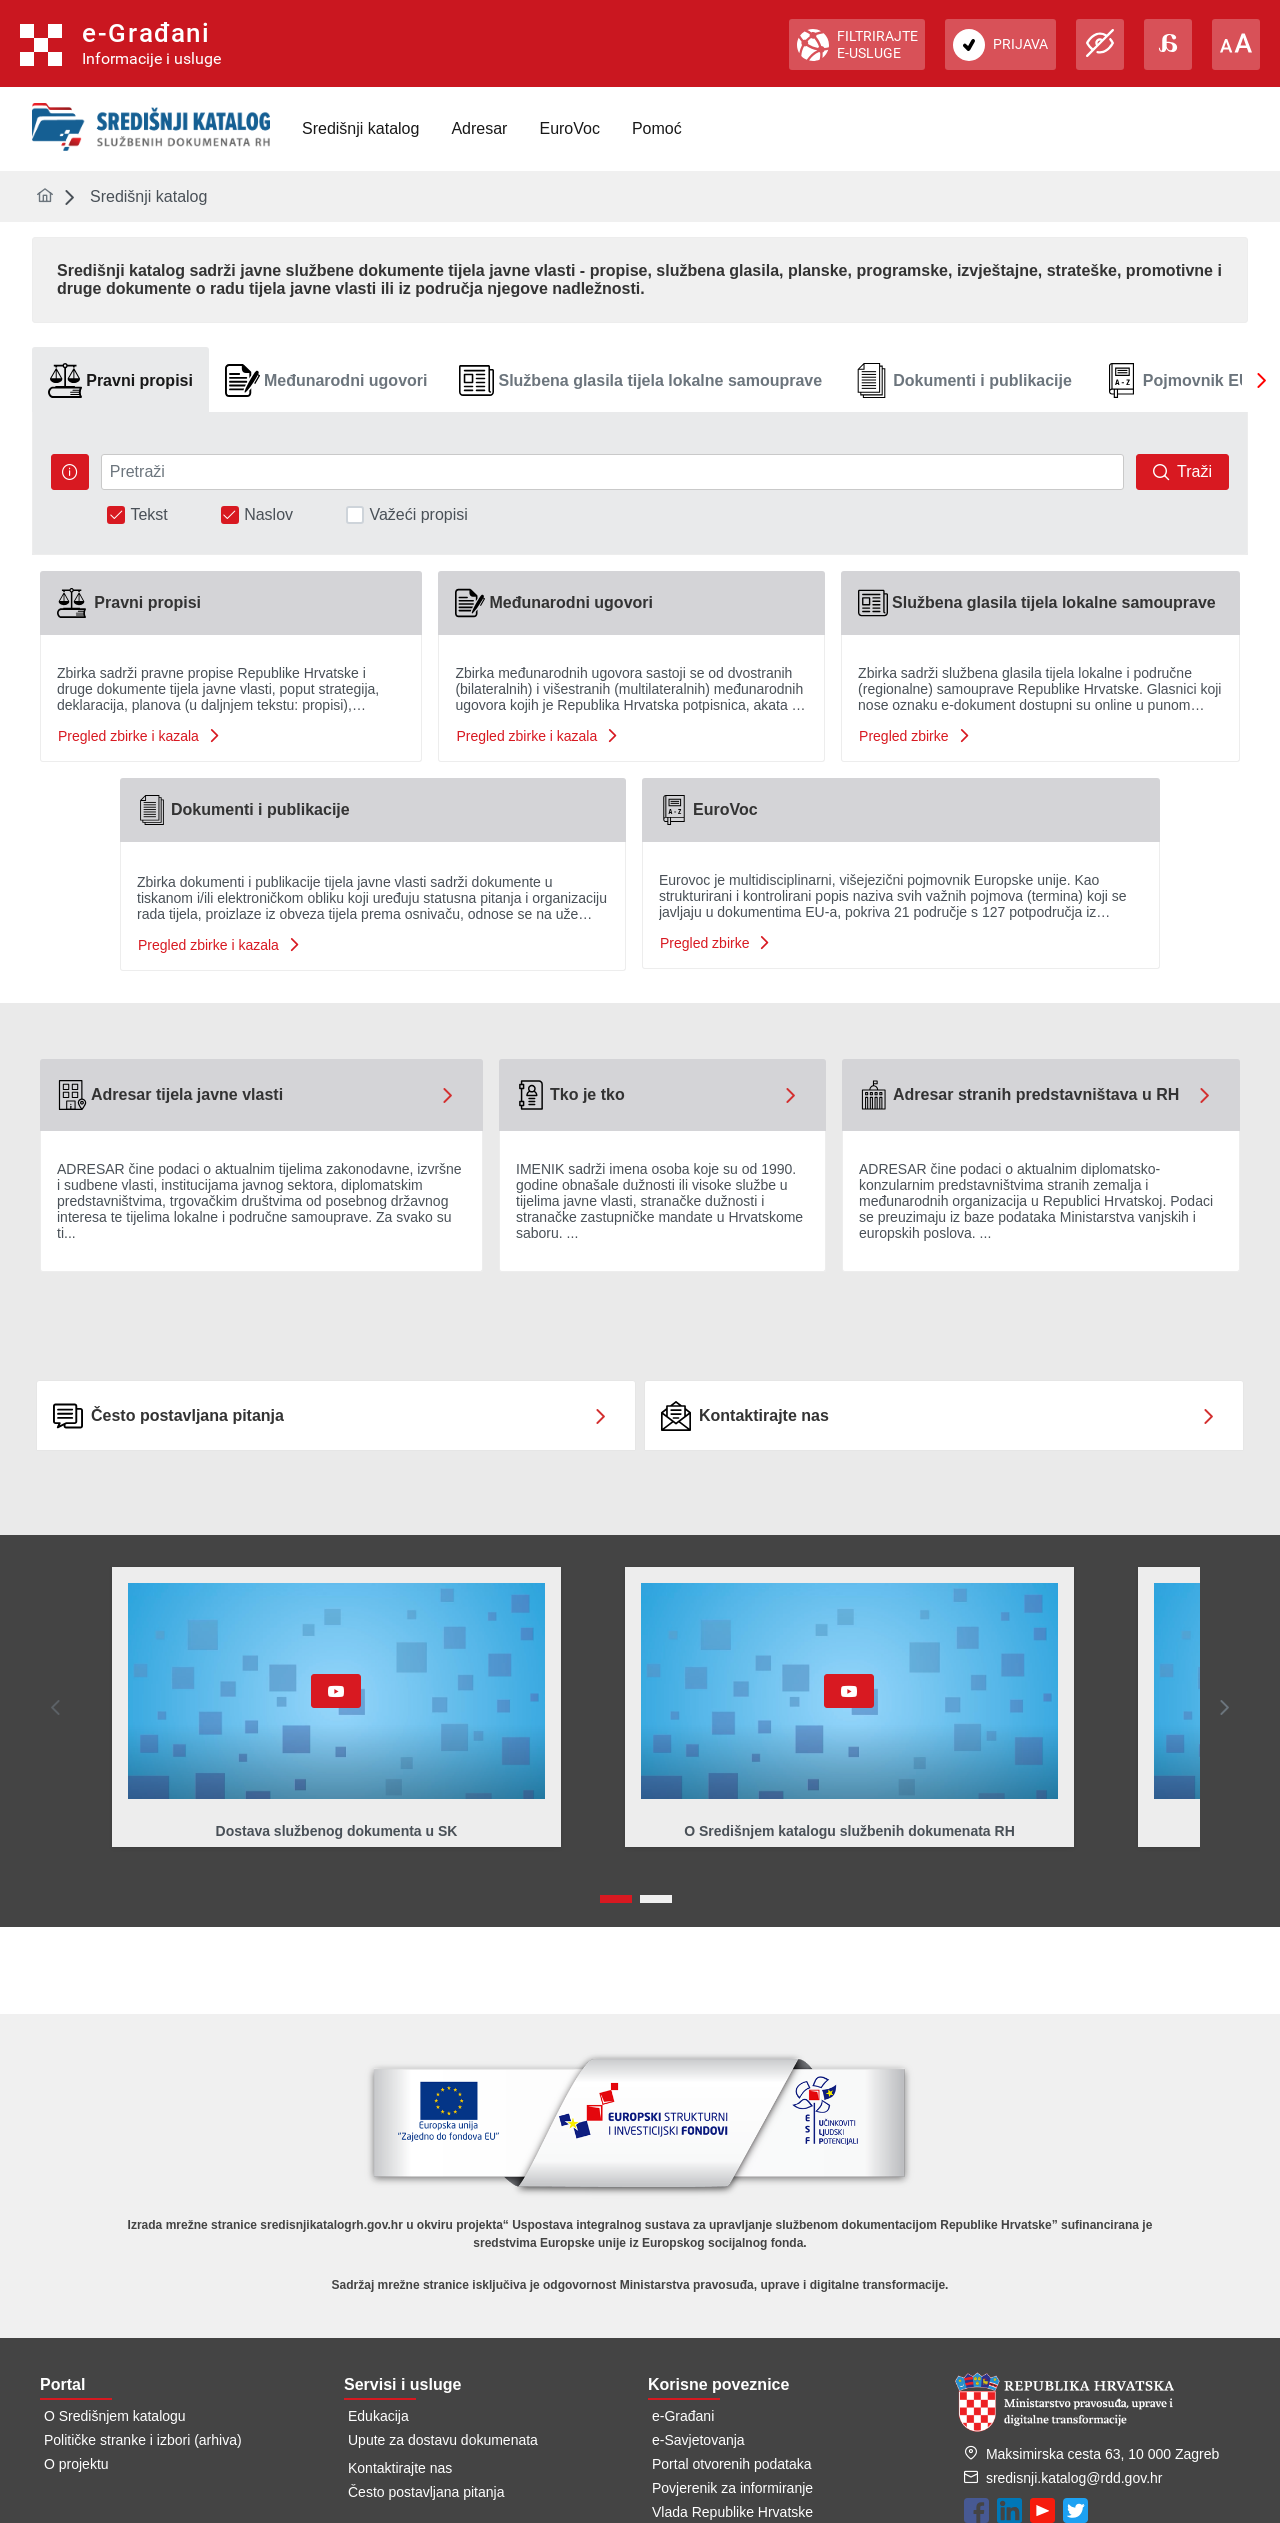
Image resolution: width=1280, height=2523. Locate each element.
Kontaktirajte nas (400, 2468)
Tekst (148, 515)
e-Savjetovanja (698, 2440)
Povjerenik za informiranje (732, 2488)
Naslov (268, 515)
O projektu (76, 2464)
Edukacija (378, 2416)
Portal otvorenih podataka (732, 2464)
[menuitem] (360, 129)
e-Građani (683, 2416)
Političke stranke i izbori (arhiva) (143, 2440)
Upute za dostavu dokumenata (443, 2440)
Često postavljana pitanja (426, 2492)
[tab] (120, 380)
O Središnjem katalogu (115, 2416)
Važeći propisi (418, 515)
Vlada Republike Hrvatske (732, 2512)
